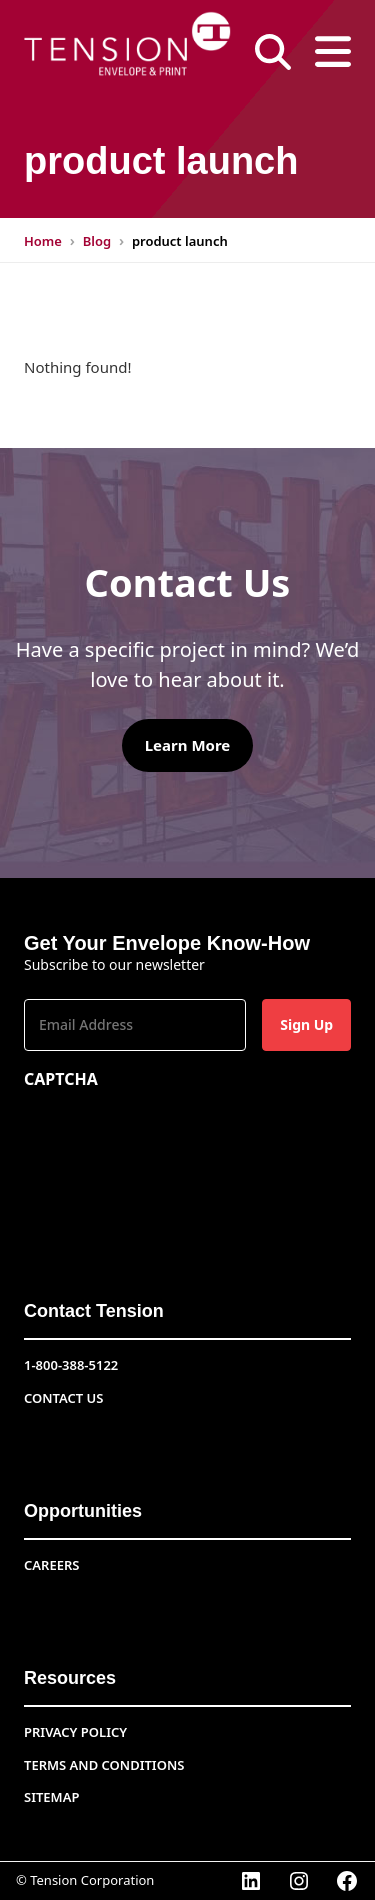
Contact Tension (94, 1311)
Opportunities (83, 1511)
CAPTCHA (61, 1079)
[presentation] (176, 1138)
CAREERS (51, 1565)
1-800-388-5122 (71, 1365)
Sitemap (51, 1797)
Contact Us (63, 1398)
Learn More (188, 745)
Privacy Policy (75, 1732)
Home (43, 241)
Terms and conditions (104, 1765)
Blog (97, 241)
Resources (70, 1678)
